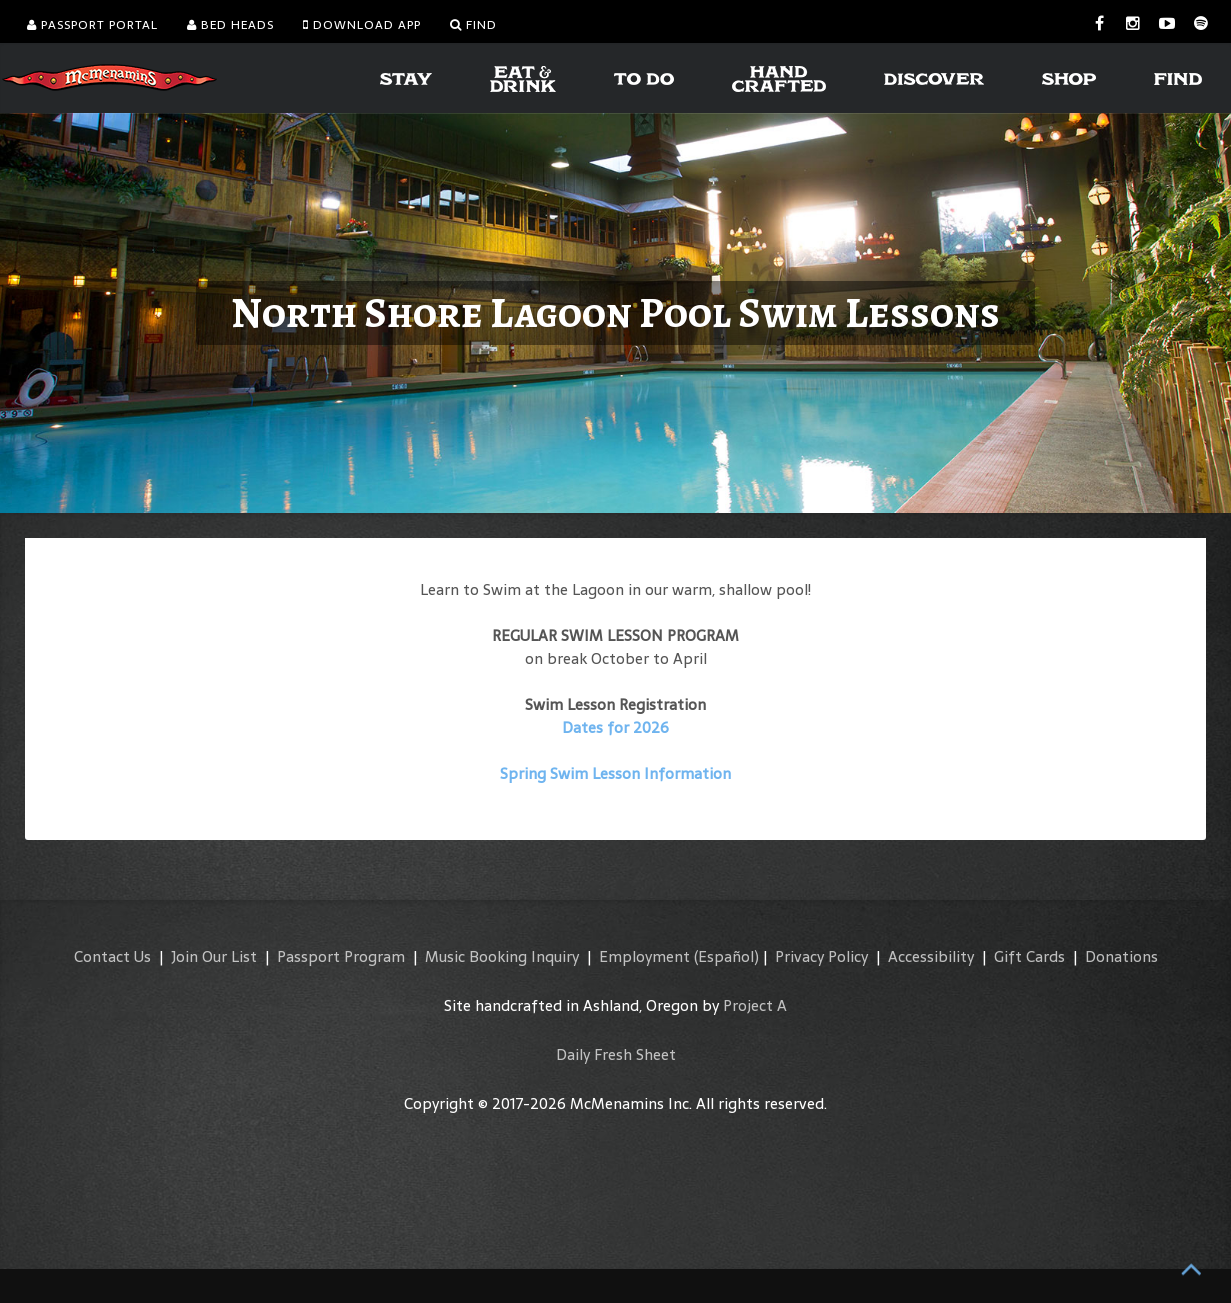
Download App (362, 25)
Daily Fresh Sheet (616, 1054)
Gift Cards (1029, 956)
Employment (644, 956)
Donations (1121, 956)
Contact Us (112, 956)
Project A (755, 1005)
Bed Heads (230, 25)
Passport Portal (92, 25)
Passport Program (341, 956)
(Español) (726, 956)
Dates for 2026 (615, 727)
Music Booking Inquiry (502, 956)
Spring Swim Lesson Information (615, 773)
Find (473, 25)
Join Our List (214, 956)
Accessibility (931, 956)
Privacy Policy (821, 956)
